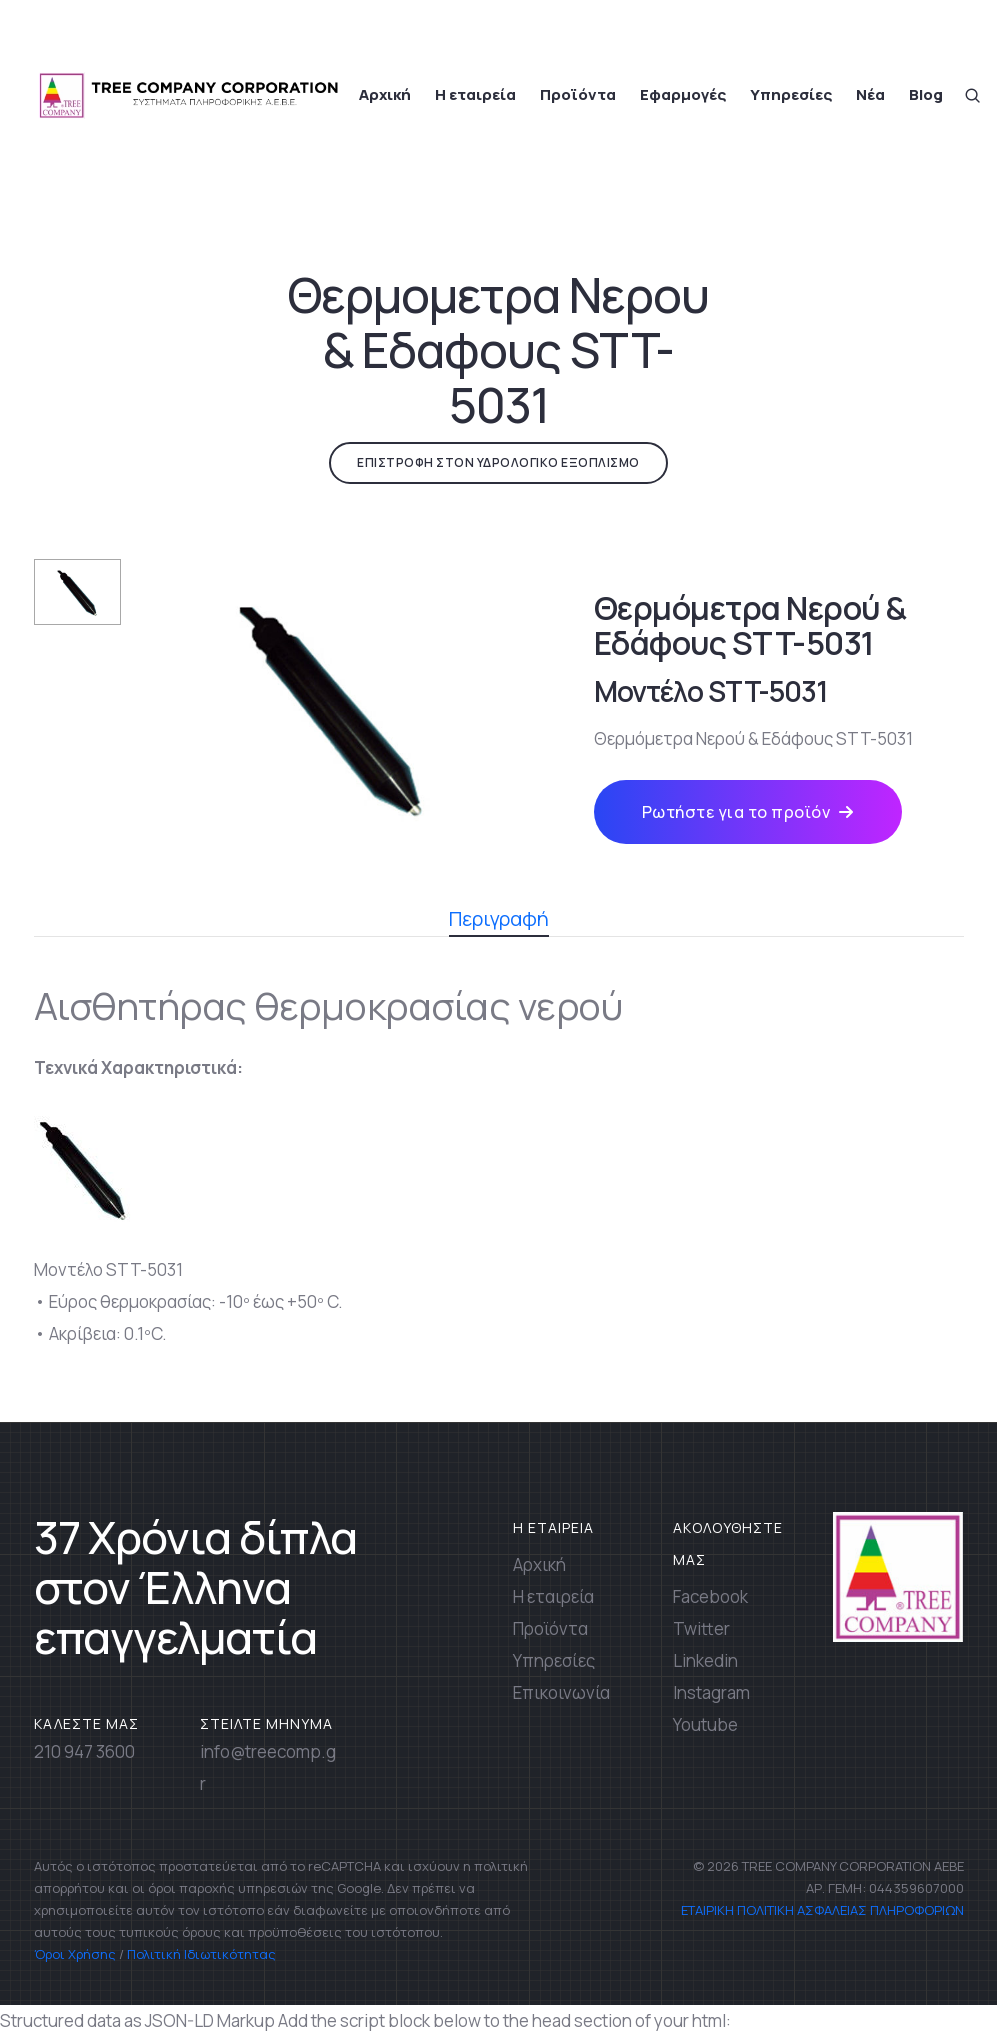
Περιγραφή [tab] (499, 921)
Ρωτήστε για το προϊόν (748, 812)
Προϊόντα (578, 94)
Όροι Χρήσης (75, 1954)
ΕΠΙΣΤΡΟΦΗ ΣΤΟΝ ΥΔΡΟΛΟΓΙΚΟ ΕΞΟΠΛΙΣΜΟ (498, 462)
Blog (926, 94)
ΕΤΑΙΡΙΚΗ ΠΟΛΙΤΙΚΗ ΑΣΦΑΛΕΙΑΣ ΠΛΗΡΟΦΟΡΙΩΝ (821, 1910)
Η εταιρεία (475, 94)
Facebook (710, 1596)
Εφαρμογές (683, 94)
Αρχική (385, 94)
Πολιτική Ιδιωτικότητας (201, 1954)
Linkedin (705, 1660)
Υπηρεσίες (791, 94)
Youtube (705, 1724)
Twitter (701, 1628)
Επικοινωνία (561, 1692)
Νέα (870, 94)
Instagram (711, 1692)
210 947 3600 (84, 1751)
